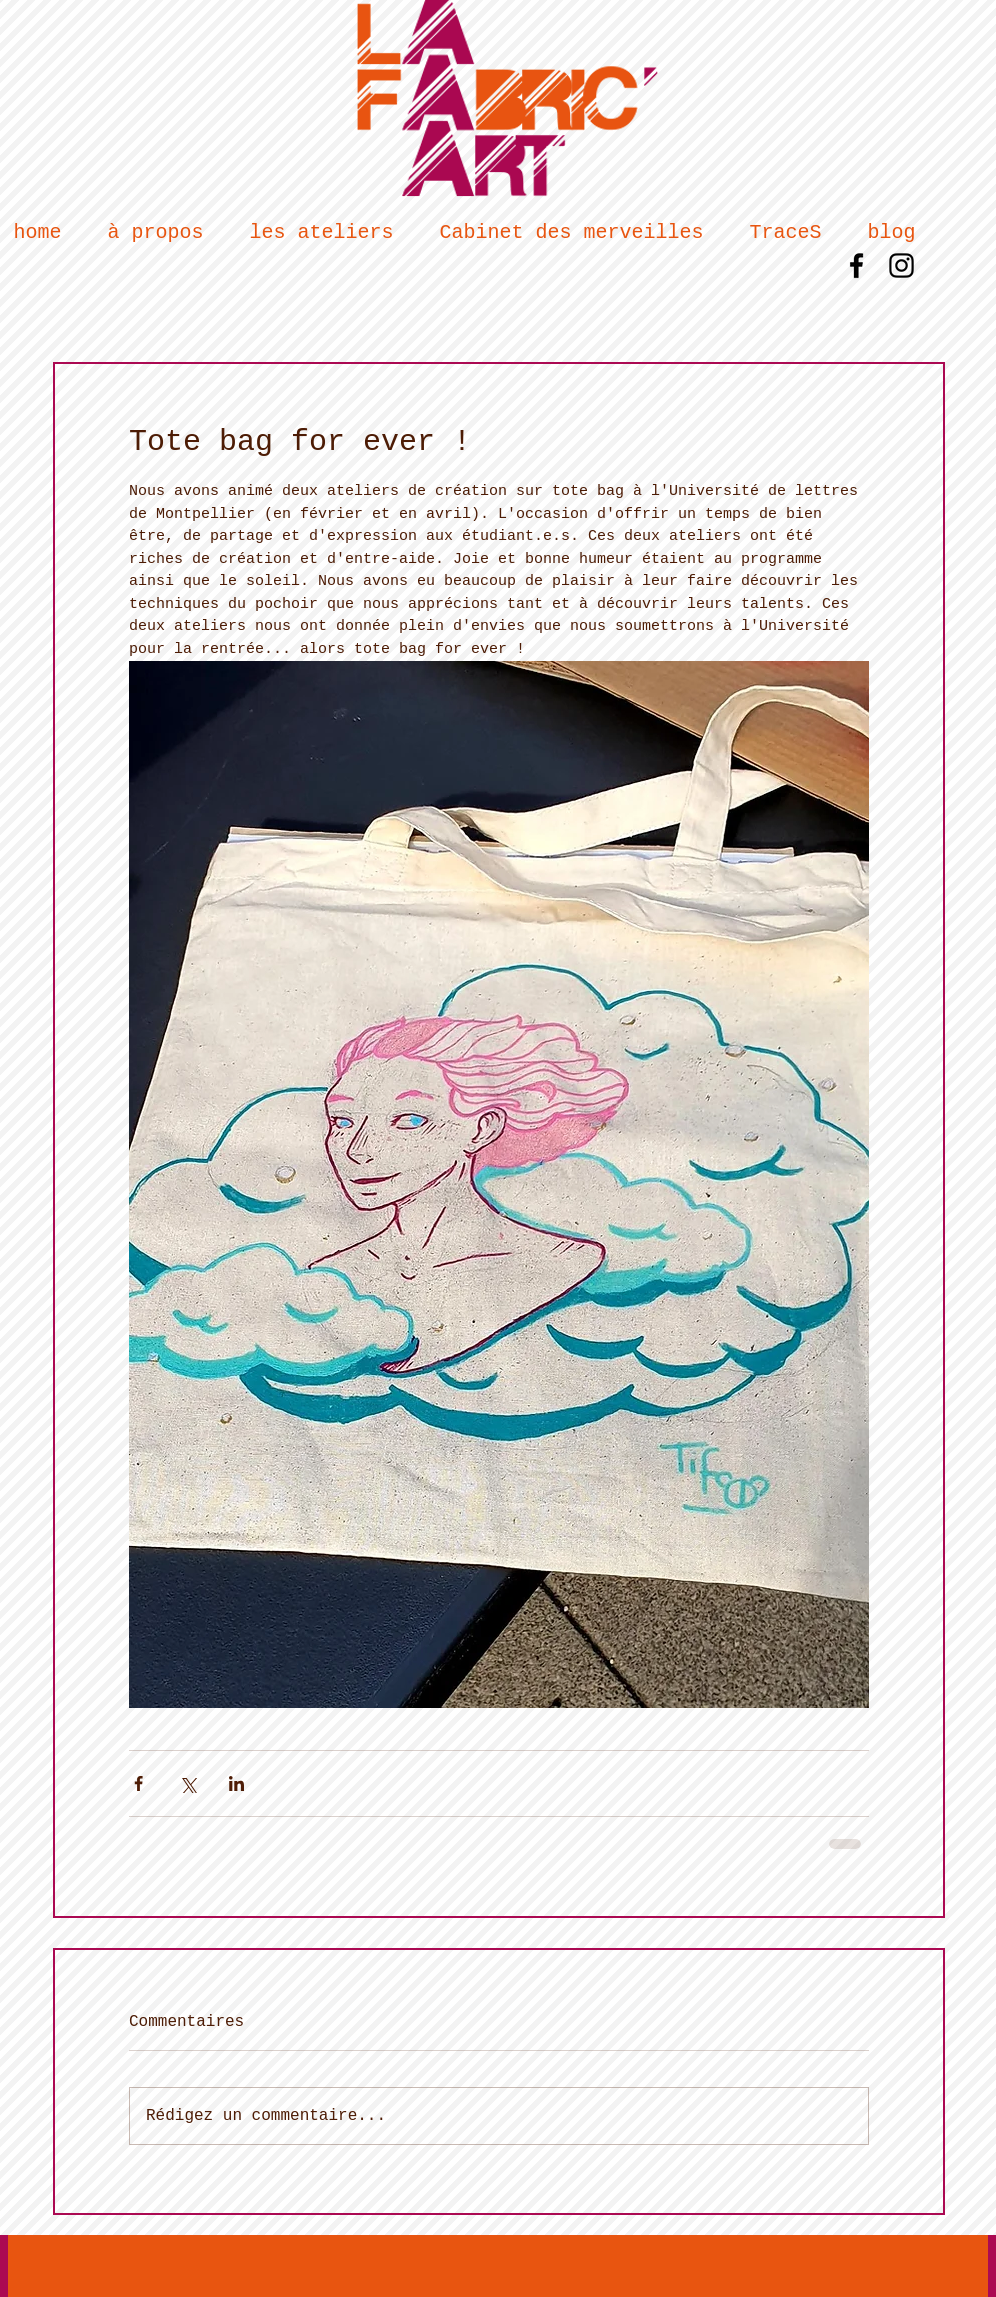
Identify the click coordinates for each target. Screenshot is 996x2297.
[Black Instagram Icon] (901, 265)
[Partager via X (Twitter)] (187, 1783)
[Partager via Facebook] (138, 1783)
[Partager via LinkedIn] (236, 1783)
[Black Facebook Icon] (856, 265)
